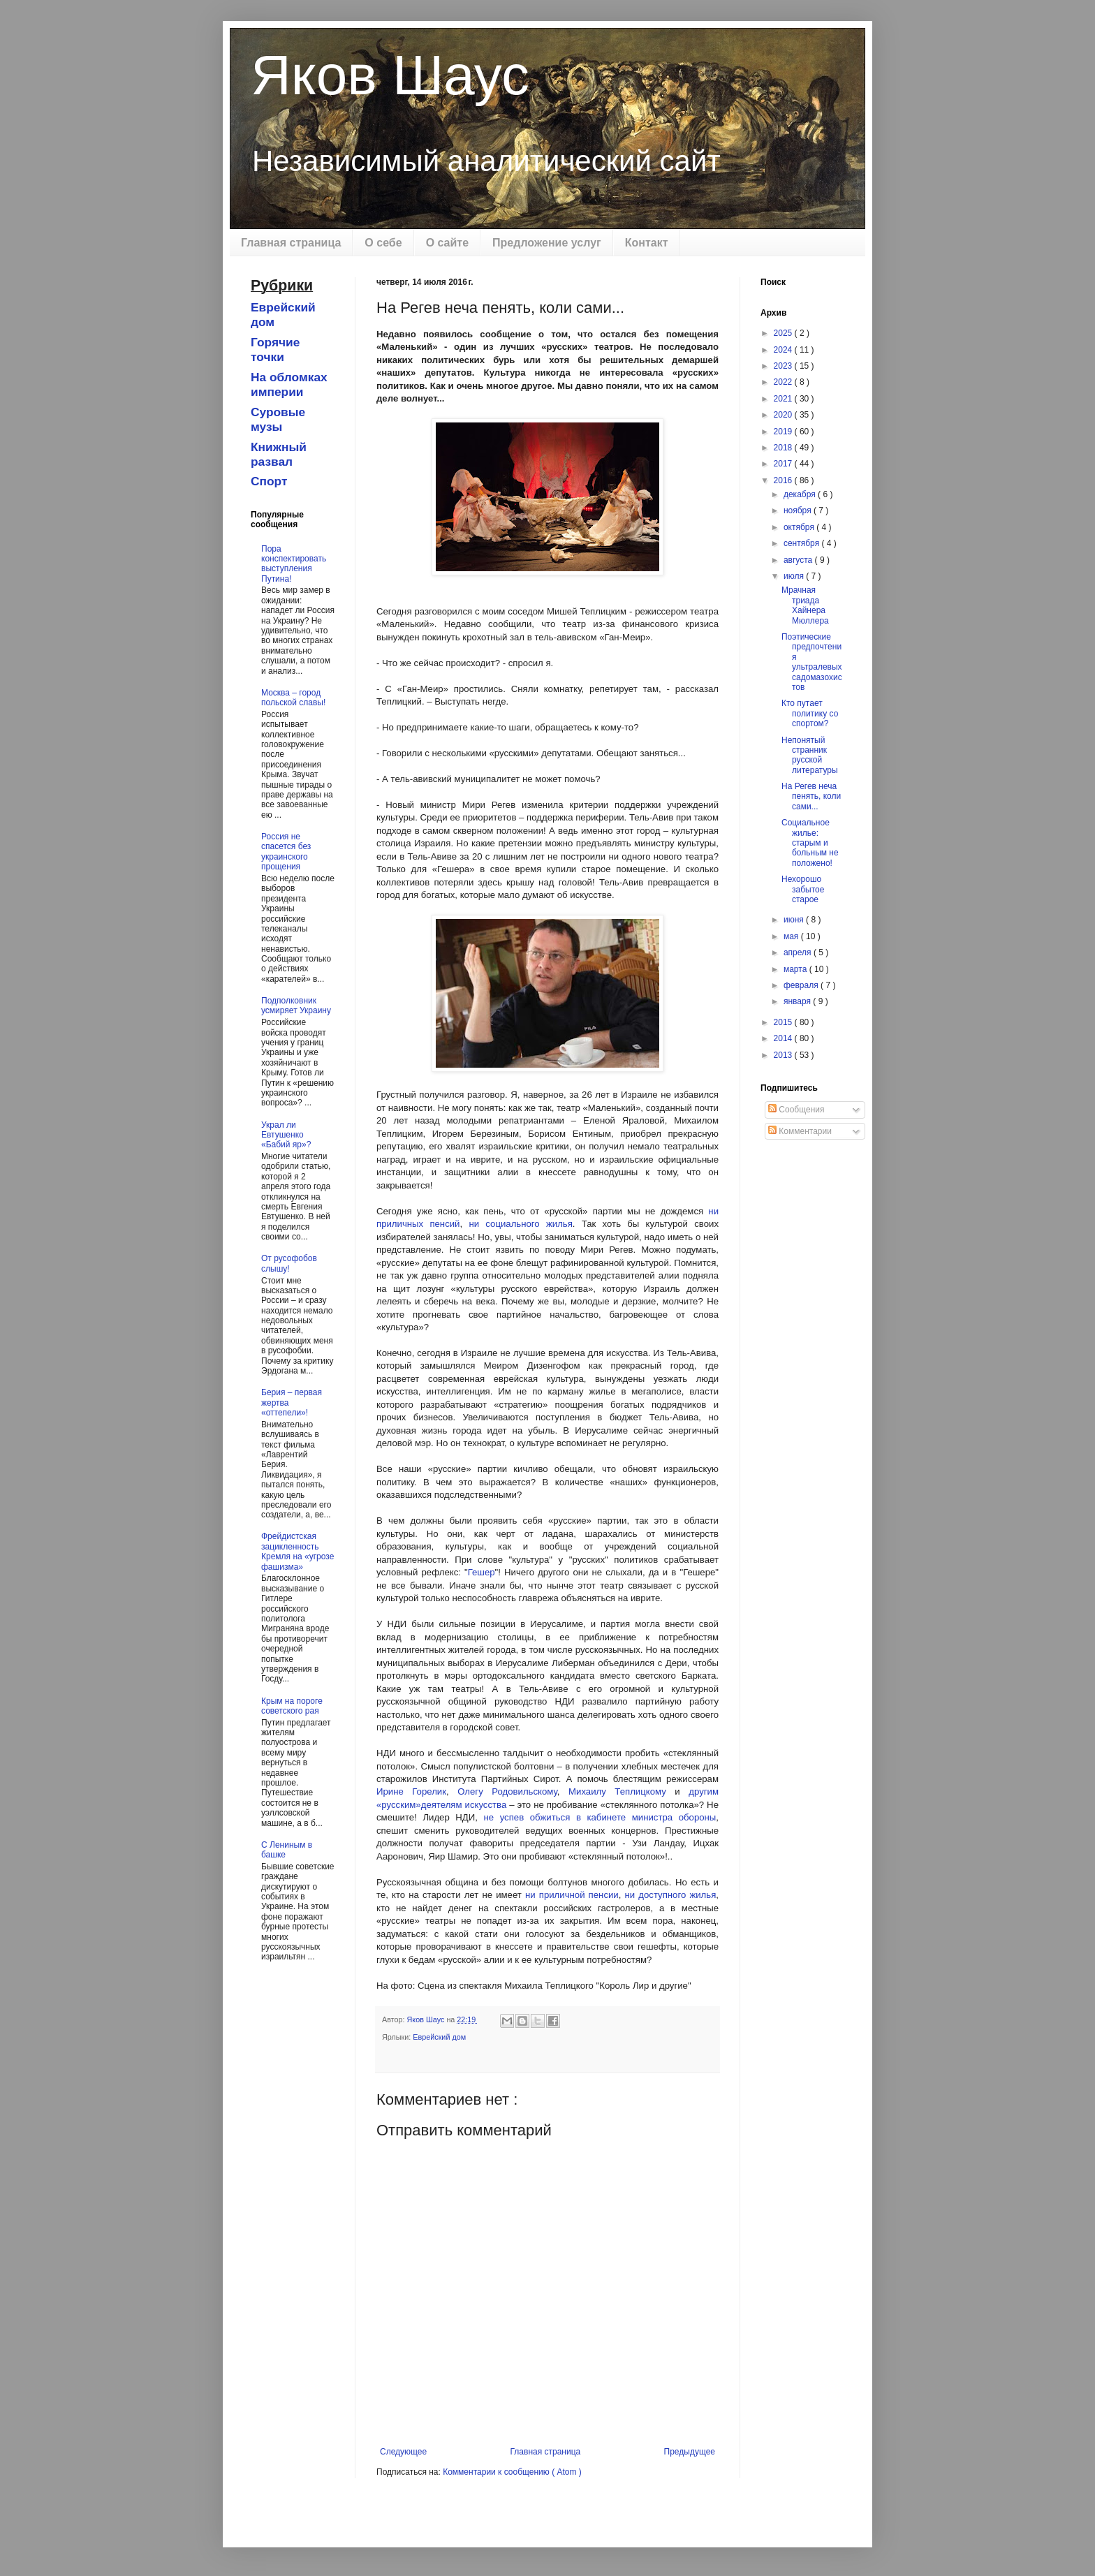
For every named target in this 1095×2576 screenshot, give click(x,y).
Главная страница (291, 243)
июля (795, 576)
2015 (784, 1022)
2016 (784, 480)
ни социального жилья (520, 1224)
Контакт (646, 243)
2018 (784, 447)
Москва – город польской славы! (293, 697)
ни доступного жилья (670, 1895)
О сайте (447, 243)
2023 (784, 366)
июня (795, 920)
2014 (784, 1038)
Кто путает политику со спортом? (809, 713)
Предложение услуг (546, 243)
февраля (802, 985)
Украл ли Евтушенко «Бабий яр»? (286, 1135)
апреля (799, 952)
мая (792, 936)
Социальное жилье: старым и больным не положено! (810, 843)
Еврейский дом (439, 2037)
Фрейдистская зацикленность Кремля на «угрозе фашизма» (297, 1551)
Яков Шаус (390, 75)
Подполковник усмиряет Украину (296, 1005)
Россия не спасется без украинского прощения (286, 851)
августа (799, 560)
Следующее (403, 2452)
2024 (784, 350)
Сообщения (796, 1109)
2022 (784, 382)
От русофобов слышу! (289, 1263)
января (798, 1001)
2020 (784, 415)
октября (800, 527)
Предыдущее (689, 2452)
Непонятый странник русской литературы (809, 755)
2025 (784, 333)
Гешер (481, 1572)
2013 (784, 1055)
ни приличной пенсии (572, 1895)
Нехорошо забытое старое (802, 889)
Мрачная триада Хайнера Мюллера (805, 605)
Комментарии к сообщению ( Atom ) (512, 2472)
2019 (784, 431)
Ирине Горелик (411, 1791)
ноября (799, 510)
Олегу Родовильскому (507, 1791)
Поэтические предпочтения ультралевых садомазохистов (811, 662)
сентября (803, 543)
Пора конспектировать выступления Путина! (293, 564)
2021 (784, 399)
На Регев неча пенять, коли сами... (811, 796)
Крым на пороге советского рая (292, 1706)
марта (796, 969)
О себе (383, 243)
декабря (801, 494)
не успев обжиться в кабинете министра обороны (600, 1817)
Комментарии (800, 1131)
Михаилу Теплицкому (617, 1791)
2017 (784, 464)
